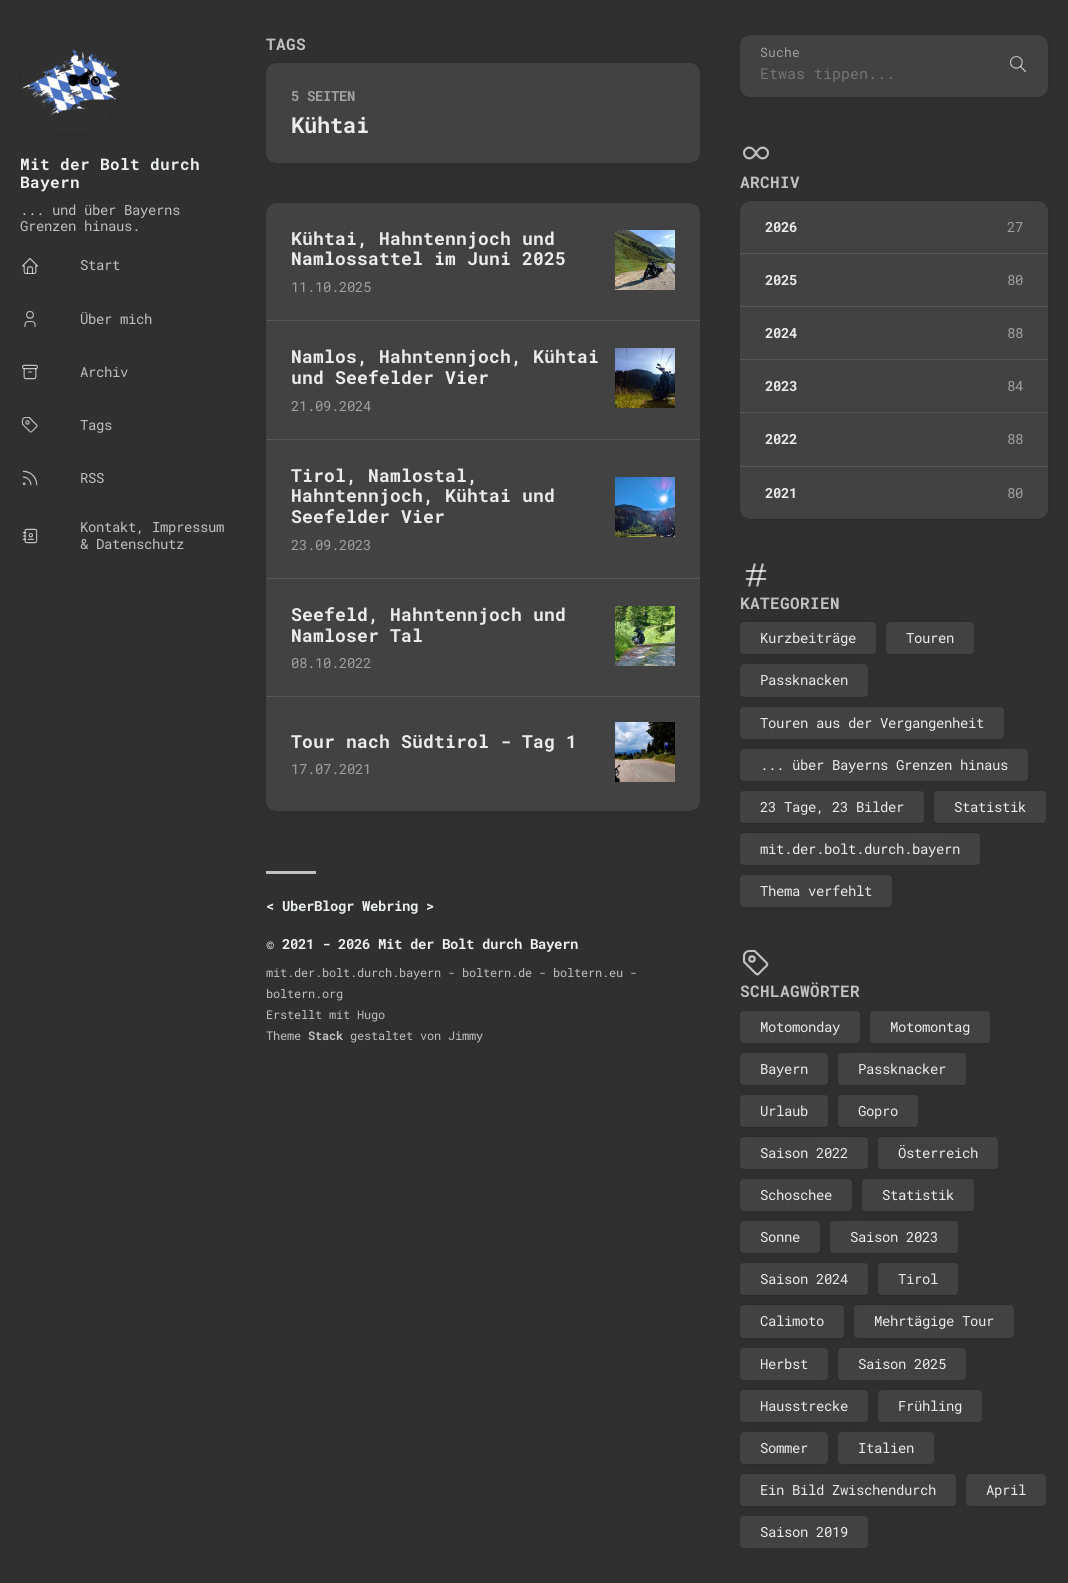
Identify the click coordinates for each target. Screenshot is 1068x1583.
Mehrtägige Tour (934, 1320)
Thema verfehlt (816, 890)
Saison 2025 (902, 1363)
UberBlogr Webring (350, 905)
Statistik (990, 806)
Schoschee (796, 1194)
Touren (930, 637)
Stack (325, 1035)
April (1006, 1489)
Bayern (784, 1068)
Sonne (780, 1236)
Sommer (784, 1447)
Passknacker (902, 1068)
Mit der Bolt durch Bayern (110, 172)
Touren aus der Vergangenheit (872, 722)
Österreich (938, 1152)
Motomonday (800, 1026)
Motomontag (930, 1026)
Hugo (371, 1014)
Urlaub (784, 1110)
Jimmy (465, 1035)
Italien (886, 1447)
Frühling (930, 1405)
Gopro (878, 1110)
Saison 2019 (804, 1531)
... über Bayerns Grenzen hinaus (884, 764)
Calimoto (792, 1320)
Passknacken (804, 679)
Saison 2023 (894, 1236)
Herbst (784, 1363)
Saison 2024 (804, 1278)
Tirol (918, 1278)
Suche (780, 52)
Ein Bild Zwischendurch (848, 1489)
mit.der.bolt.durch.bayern (860, 848)
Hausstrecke (804, 1405)
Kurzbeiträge (808, 637)
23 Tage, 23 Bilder (832, 806)
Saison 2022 (804, 1152)
